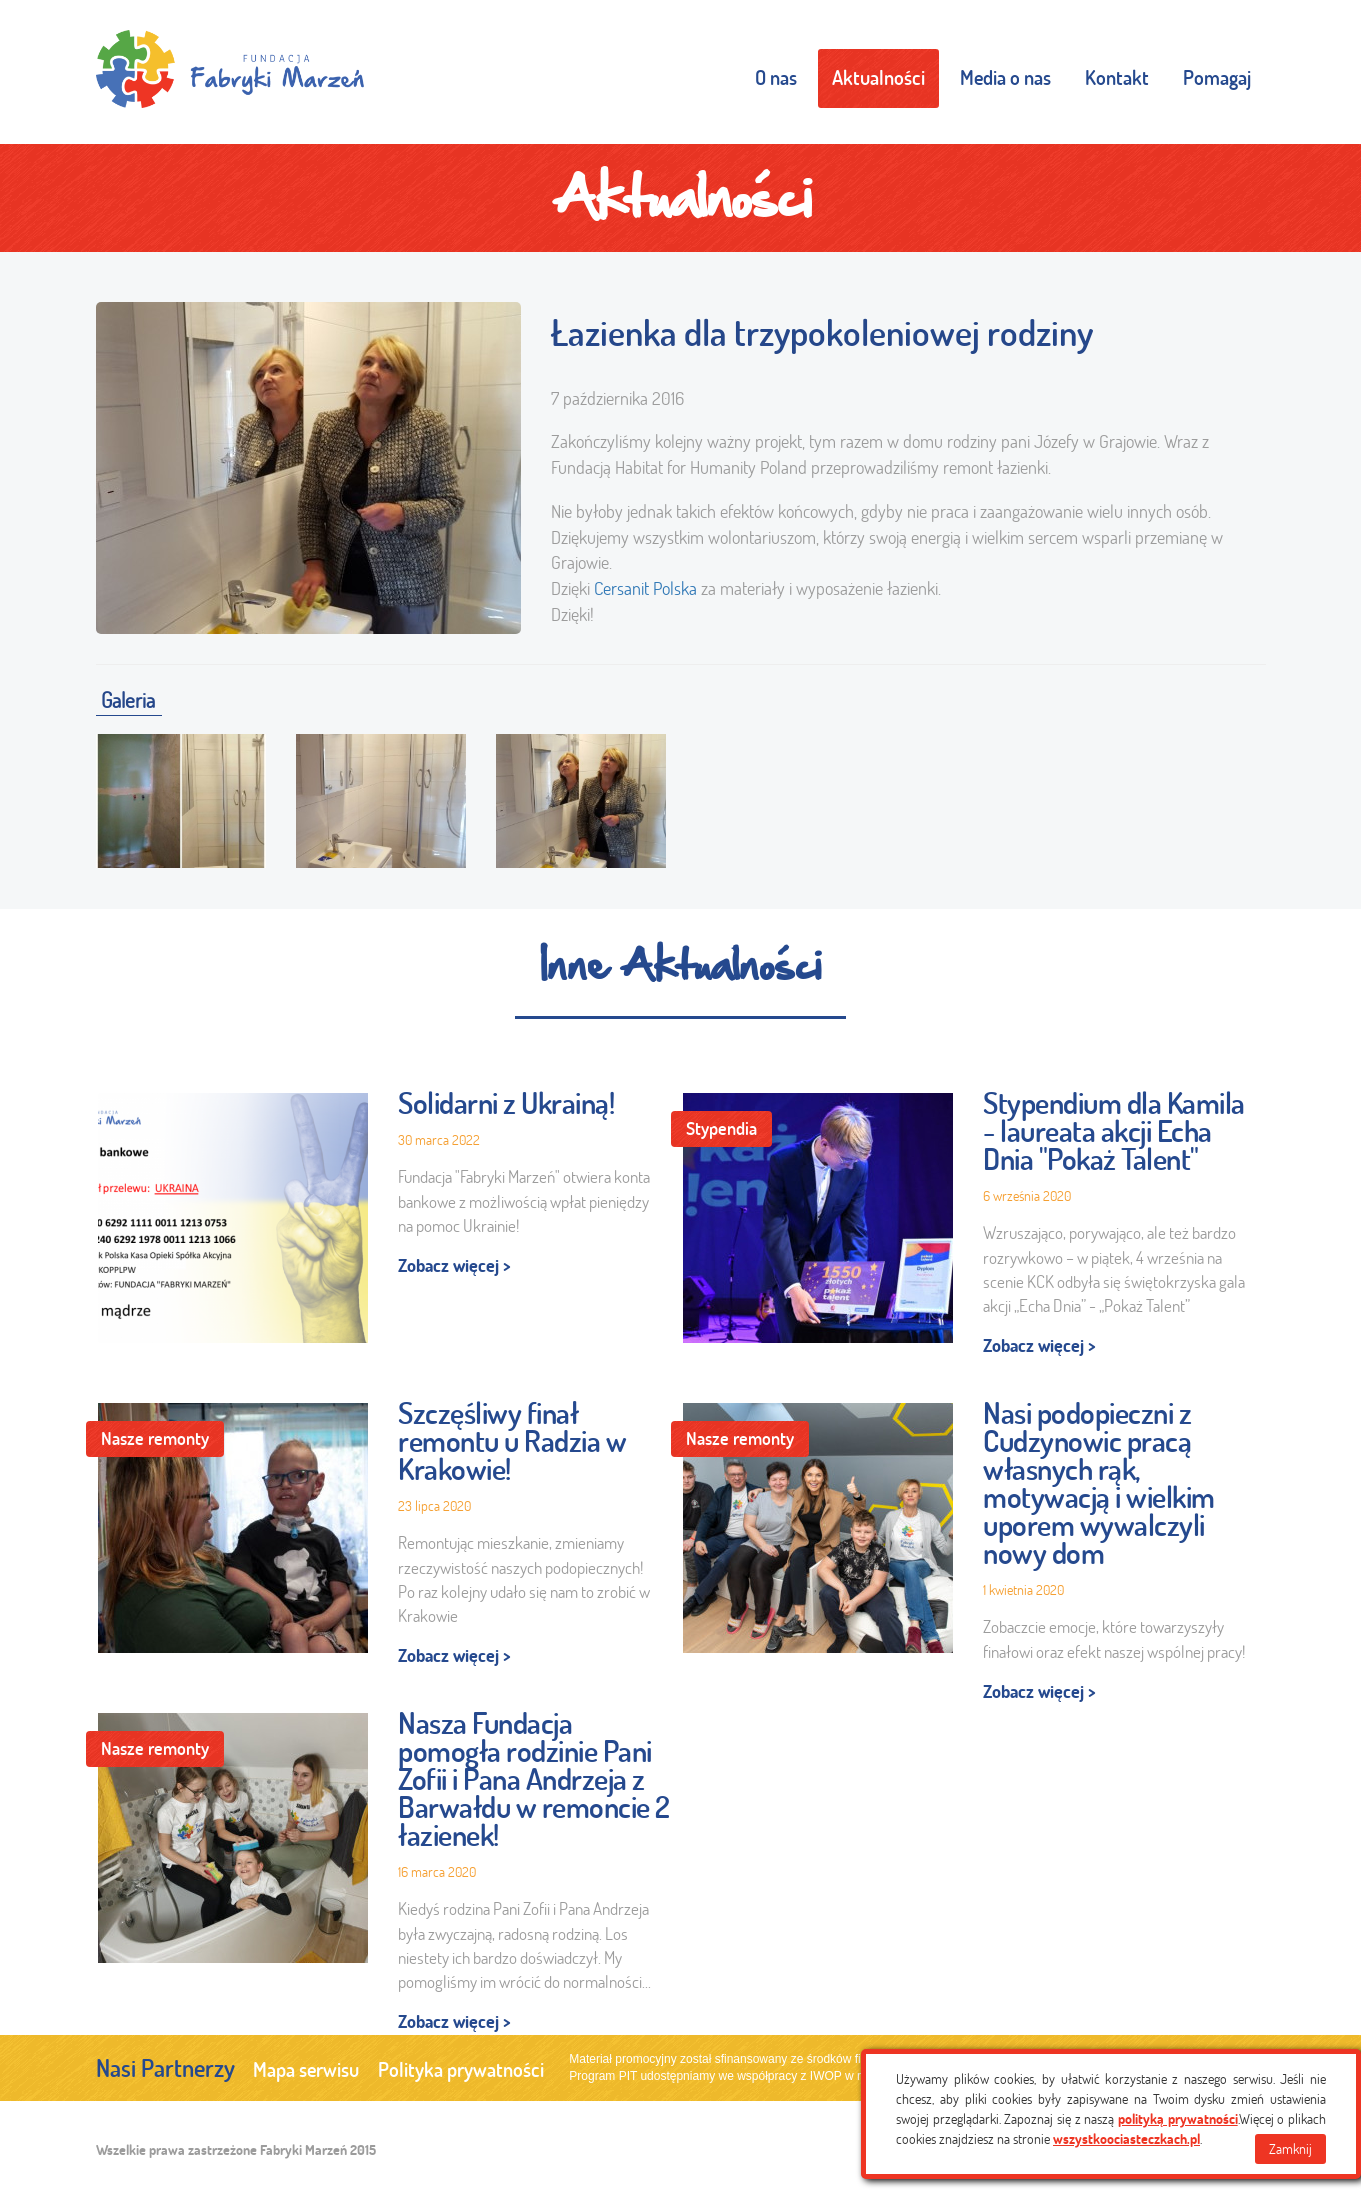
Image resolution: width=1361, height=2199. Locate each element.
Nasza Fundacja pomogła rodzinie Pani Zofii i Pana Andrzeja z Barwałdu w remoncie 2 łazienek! (534, 1779)
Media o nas (1005, 77)
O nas (776, 77)
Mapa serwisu (306, 2069)
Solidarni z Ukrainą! (506, 1103)
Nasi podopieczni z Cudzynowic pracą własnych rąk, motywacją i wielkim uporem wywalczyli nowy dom (1099, 1483)
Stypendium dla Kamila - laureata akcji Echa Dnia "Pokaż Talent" (1114, 1131)
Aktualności (878, 77)
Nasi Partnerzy (165, 2068)
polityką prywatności (1178, 2119)
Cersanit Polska (645, 588)
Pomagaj (1217, 77)
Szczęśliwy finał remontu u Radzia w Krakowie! (512, 1441)
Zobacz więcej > (454, 1265)
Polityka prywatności (461, 2069)
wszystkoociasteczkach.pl (1126, 2139)
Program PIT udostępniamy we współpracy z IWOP (705, 2076)
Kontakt (1117, 77)
